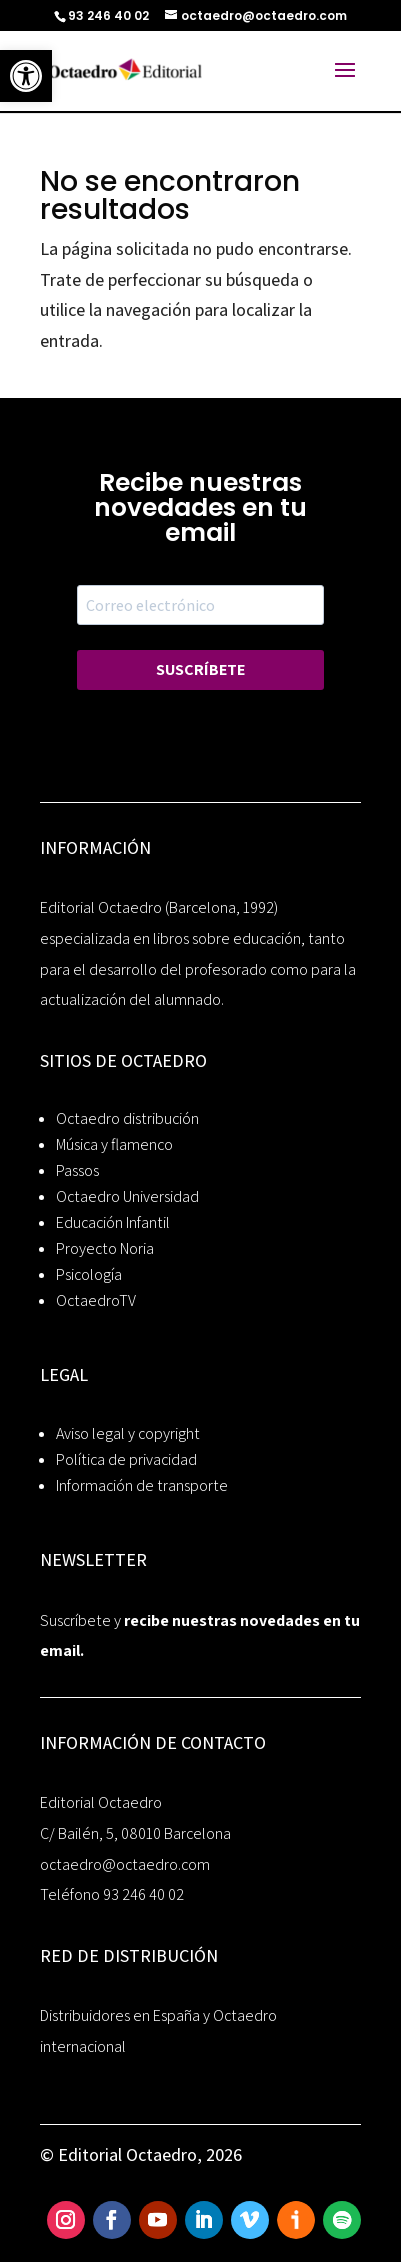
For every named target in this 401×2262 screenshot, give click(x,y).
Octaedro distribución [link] (127, 1118)
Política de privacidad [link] (126, 1459)
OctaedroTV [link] (96, 1300)
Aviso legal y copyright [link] (128, 1433)
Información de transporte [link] (142, 1485)
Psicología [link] (89, 1274)
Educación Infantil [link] (113, 1222)
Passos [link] (77, 1170)
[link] (26, 76)
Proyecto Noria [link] (105, 1248)
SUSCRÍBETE (200, 669)
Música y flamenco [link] (114, 1144)
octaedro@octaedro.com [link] (125, 1864)
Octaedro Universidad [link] (127, 1196)
